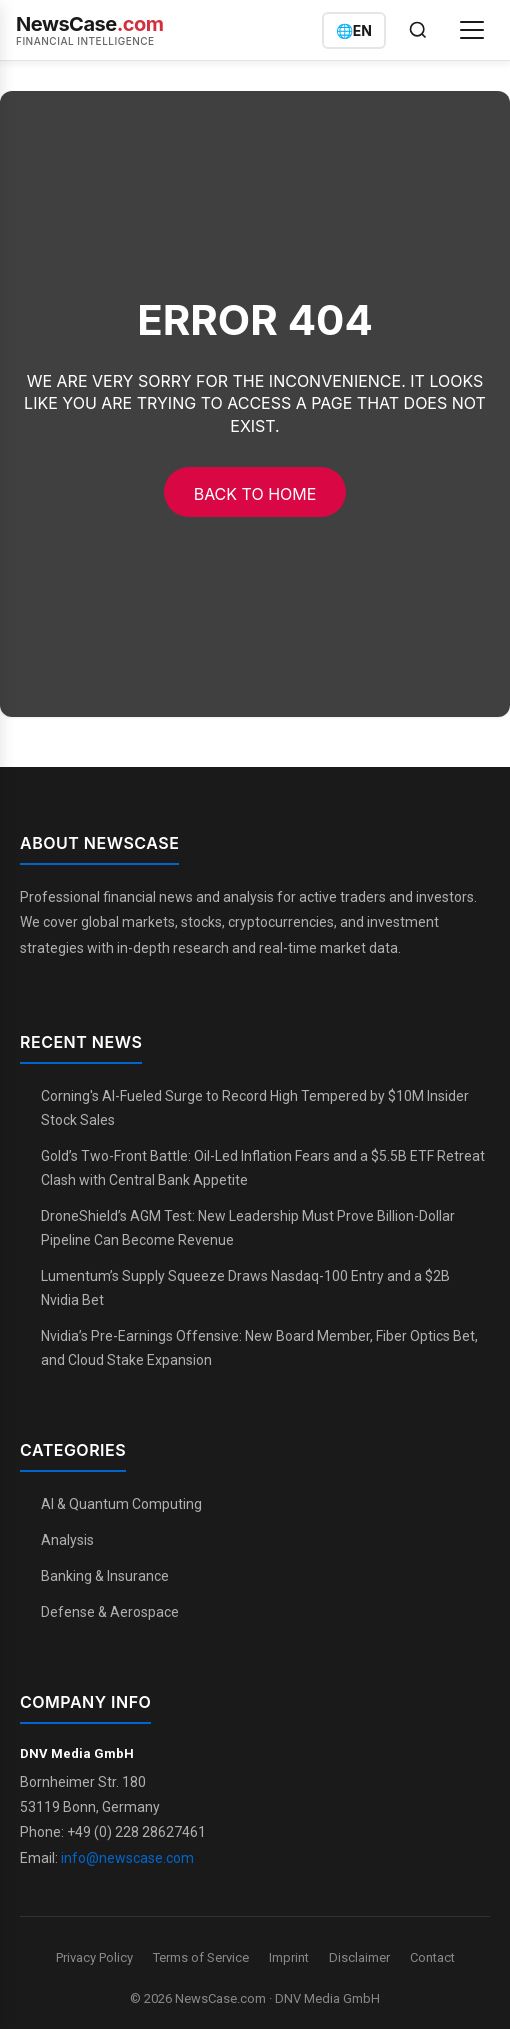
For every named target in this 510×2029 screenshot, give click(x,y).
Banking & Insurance (105, 1576)
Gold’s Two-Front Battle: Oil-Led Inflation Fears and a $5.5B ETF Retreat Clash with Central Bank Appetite (263, 1168)
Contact (432, 1957)
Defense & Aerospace (110, 1612)
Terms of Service (201, 1957)
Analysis (67, 1540)
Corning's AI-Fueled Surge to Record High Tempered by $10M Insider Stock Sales (255, 1108)
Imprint (289, 1957)
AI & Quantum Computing (121, 1504)
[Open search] (418, 30)
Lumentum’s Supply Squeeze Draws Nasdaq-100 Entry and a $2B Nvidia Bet (245, 1288)
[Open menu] (472, 30)
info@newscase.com (127, 1858)
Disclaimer (359, 1957)
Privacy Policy (94, 1957)
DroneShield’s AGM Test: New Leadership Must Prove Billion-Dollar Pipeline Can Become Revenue (248, 1228)
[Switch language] (354, 30)
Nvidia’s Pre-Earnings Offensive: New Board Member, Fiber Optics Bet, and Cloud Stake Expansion (259, 1348)
